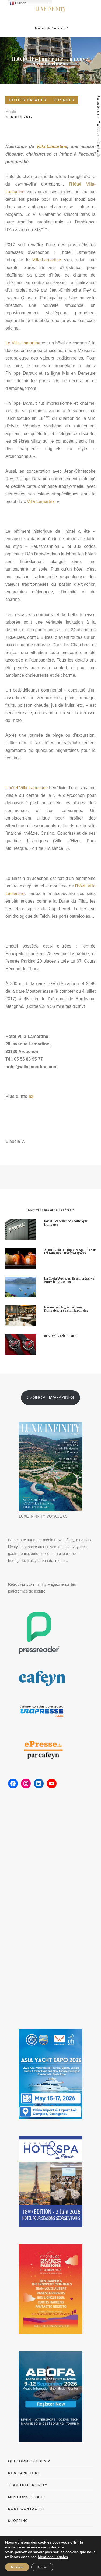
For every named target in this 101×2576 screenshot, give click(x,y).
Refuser (42, 2567)
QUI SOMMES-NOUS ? (29, 2461)
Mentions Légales (53, 2556)
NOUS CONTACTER (26, 2508)
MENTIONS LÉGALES (27, 2497)
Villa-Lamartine (51, 146)
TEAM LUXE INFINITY (27, 2485)
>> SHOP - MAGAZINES (50, 1397)
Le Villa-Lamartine (22, 343)
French (18, 3)
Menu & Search (51, 28)
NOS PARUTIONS (24, 2473)
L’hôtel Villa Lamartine (26, 787)
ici (31, 1096)
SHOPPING (18, 2520)
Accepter (17, 2567)
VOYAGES (63, 100)
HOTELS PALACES (27, 100)
